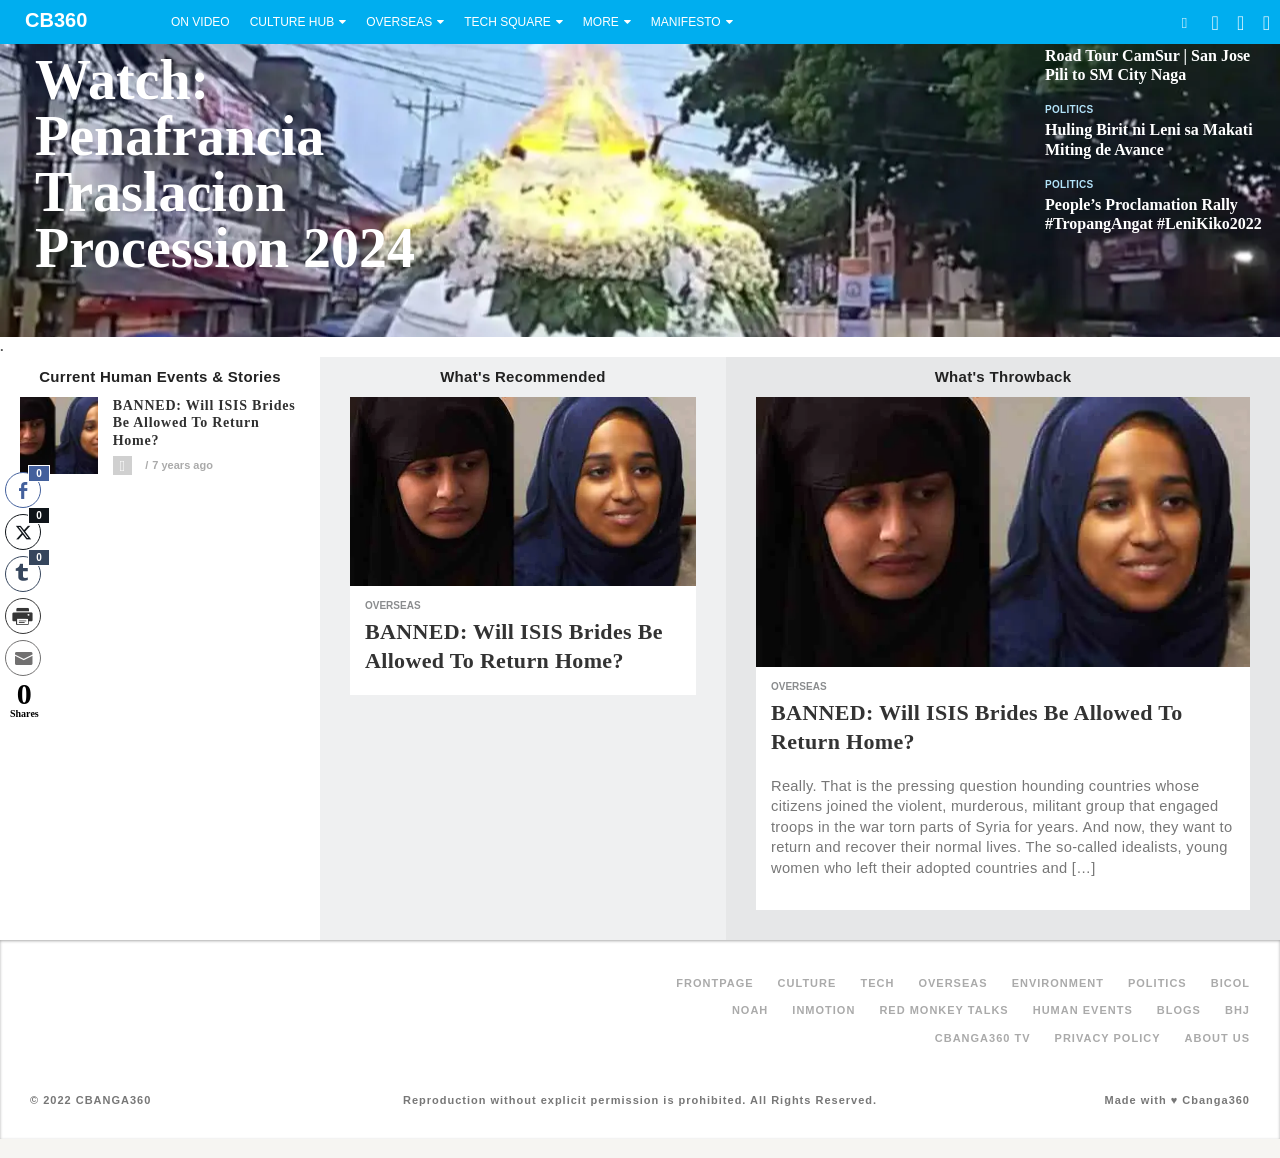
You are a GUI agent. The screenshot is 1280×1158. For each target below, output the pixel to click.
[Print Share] (23, 616)
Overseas (399, 22)
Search (1184, 22)
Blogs (1179, 1010)
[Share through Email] (23, 658)
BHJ (1237, 1010)
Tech (877, 983)
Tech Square (507, 22)
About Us (1217, 1038)
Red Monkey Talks (943, 1010)
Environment (1058, 983)
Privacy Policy (1108, 1038)
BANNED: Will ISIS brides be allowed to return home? (204, 423)
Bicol (1230, 983)
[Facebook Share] (23, 490)
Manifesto (686, 22)
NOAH (750, 1010)
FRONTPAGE (714, 983)
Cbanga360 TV (983, 1038)
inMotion (823, 1010)
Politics (1069, 109)
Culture (807, 983)
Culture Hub (292, 22)
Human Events (1083, 1010)
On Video (200, 22)
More (601, 22)
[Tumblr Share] (23, 574)
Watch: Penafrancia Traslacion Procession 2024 (225, 164)
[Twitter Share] (23, 532)
